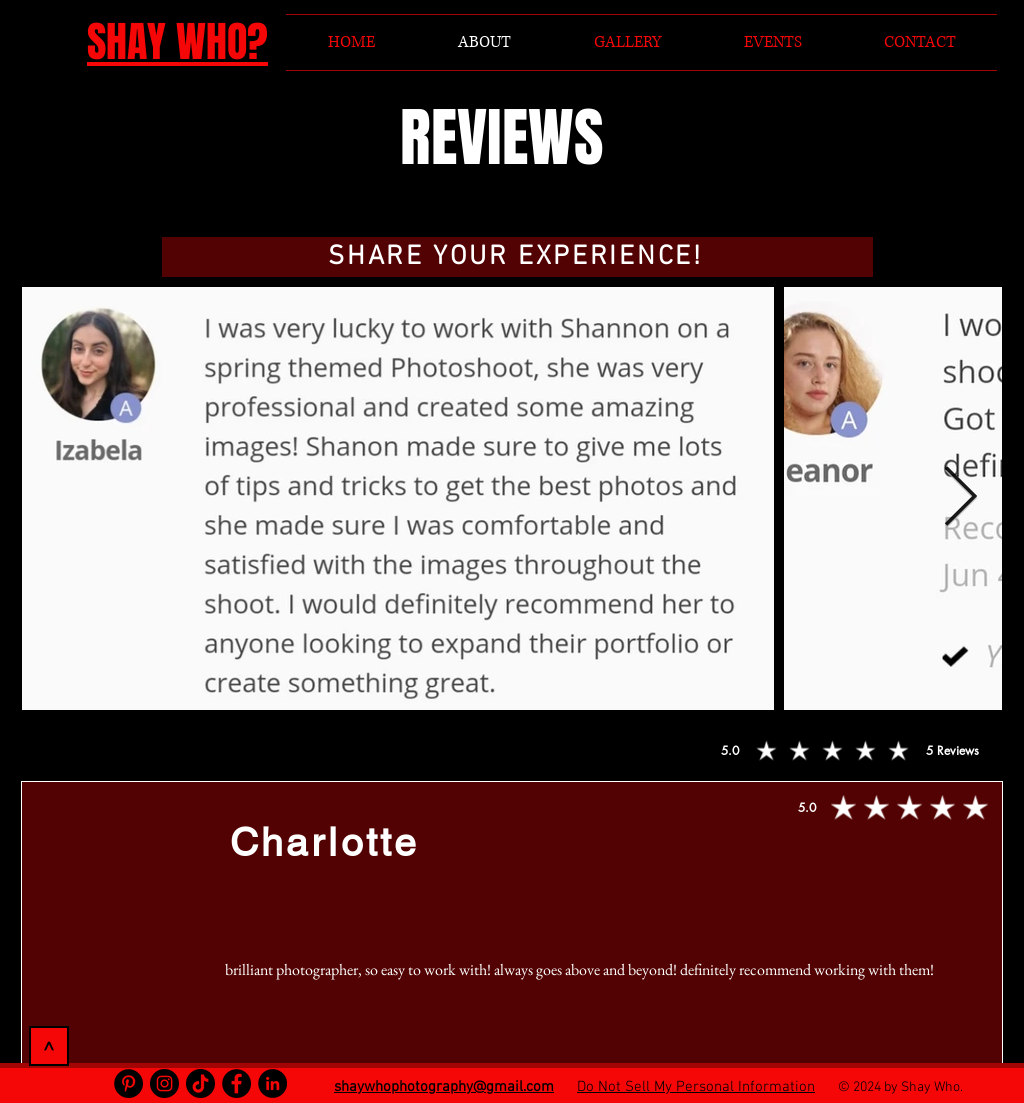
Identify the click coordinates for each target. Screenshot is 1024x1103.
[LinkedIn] (272, 1083)
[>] (49, 1046)
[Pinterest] (128, 1083)
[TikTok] (200, 1083)
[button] (517, 257)
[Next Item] (960, 498)
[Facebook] (236, 1083)
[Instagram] (164, 1083)
